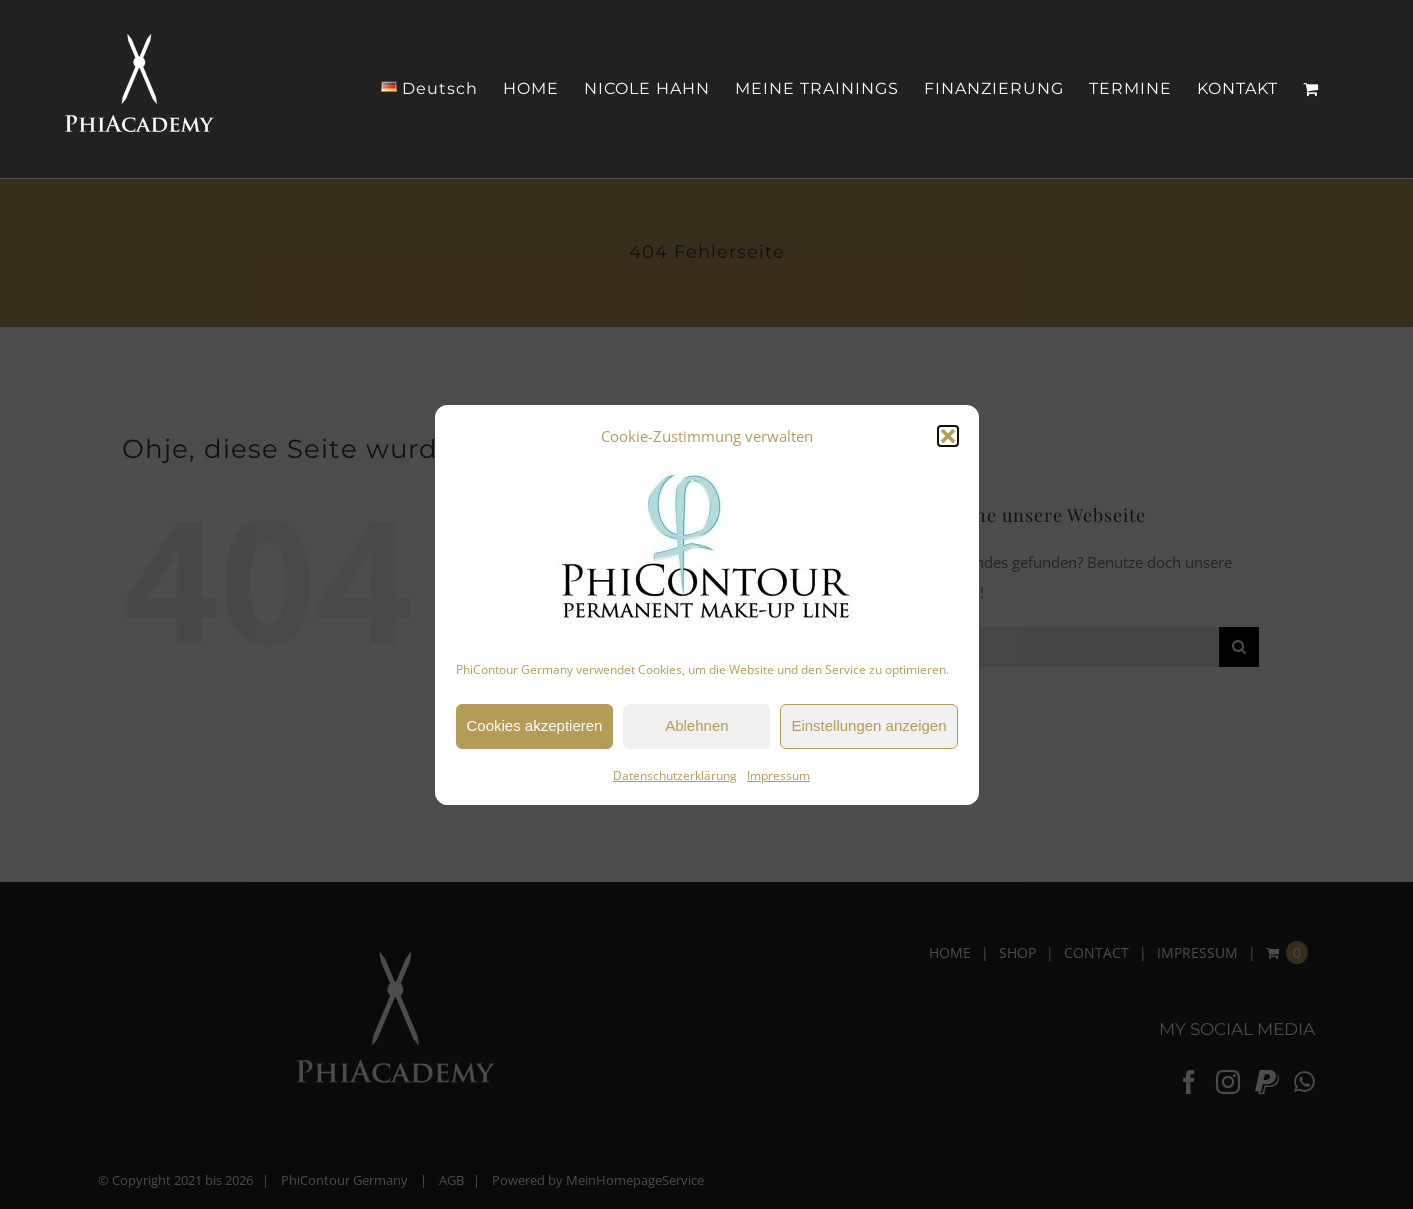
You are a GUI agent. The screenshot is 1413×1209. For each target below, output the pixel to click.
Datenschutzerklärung (675, 775)
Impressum (778, 775)
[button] (948, 436)
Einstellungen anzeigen (868, 725)
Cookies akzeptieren (535, 725)
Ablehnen (696, 725)
